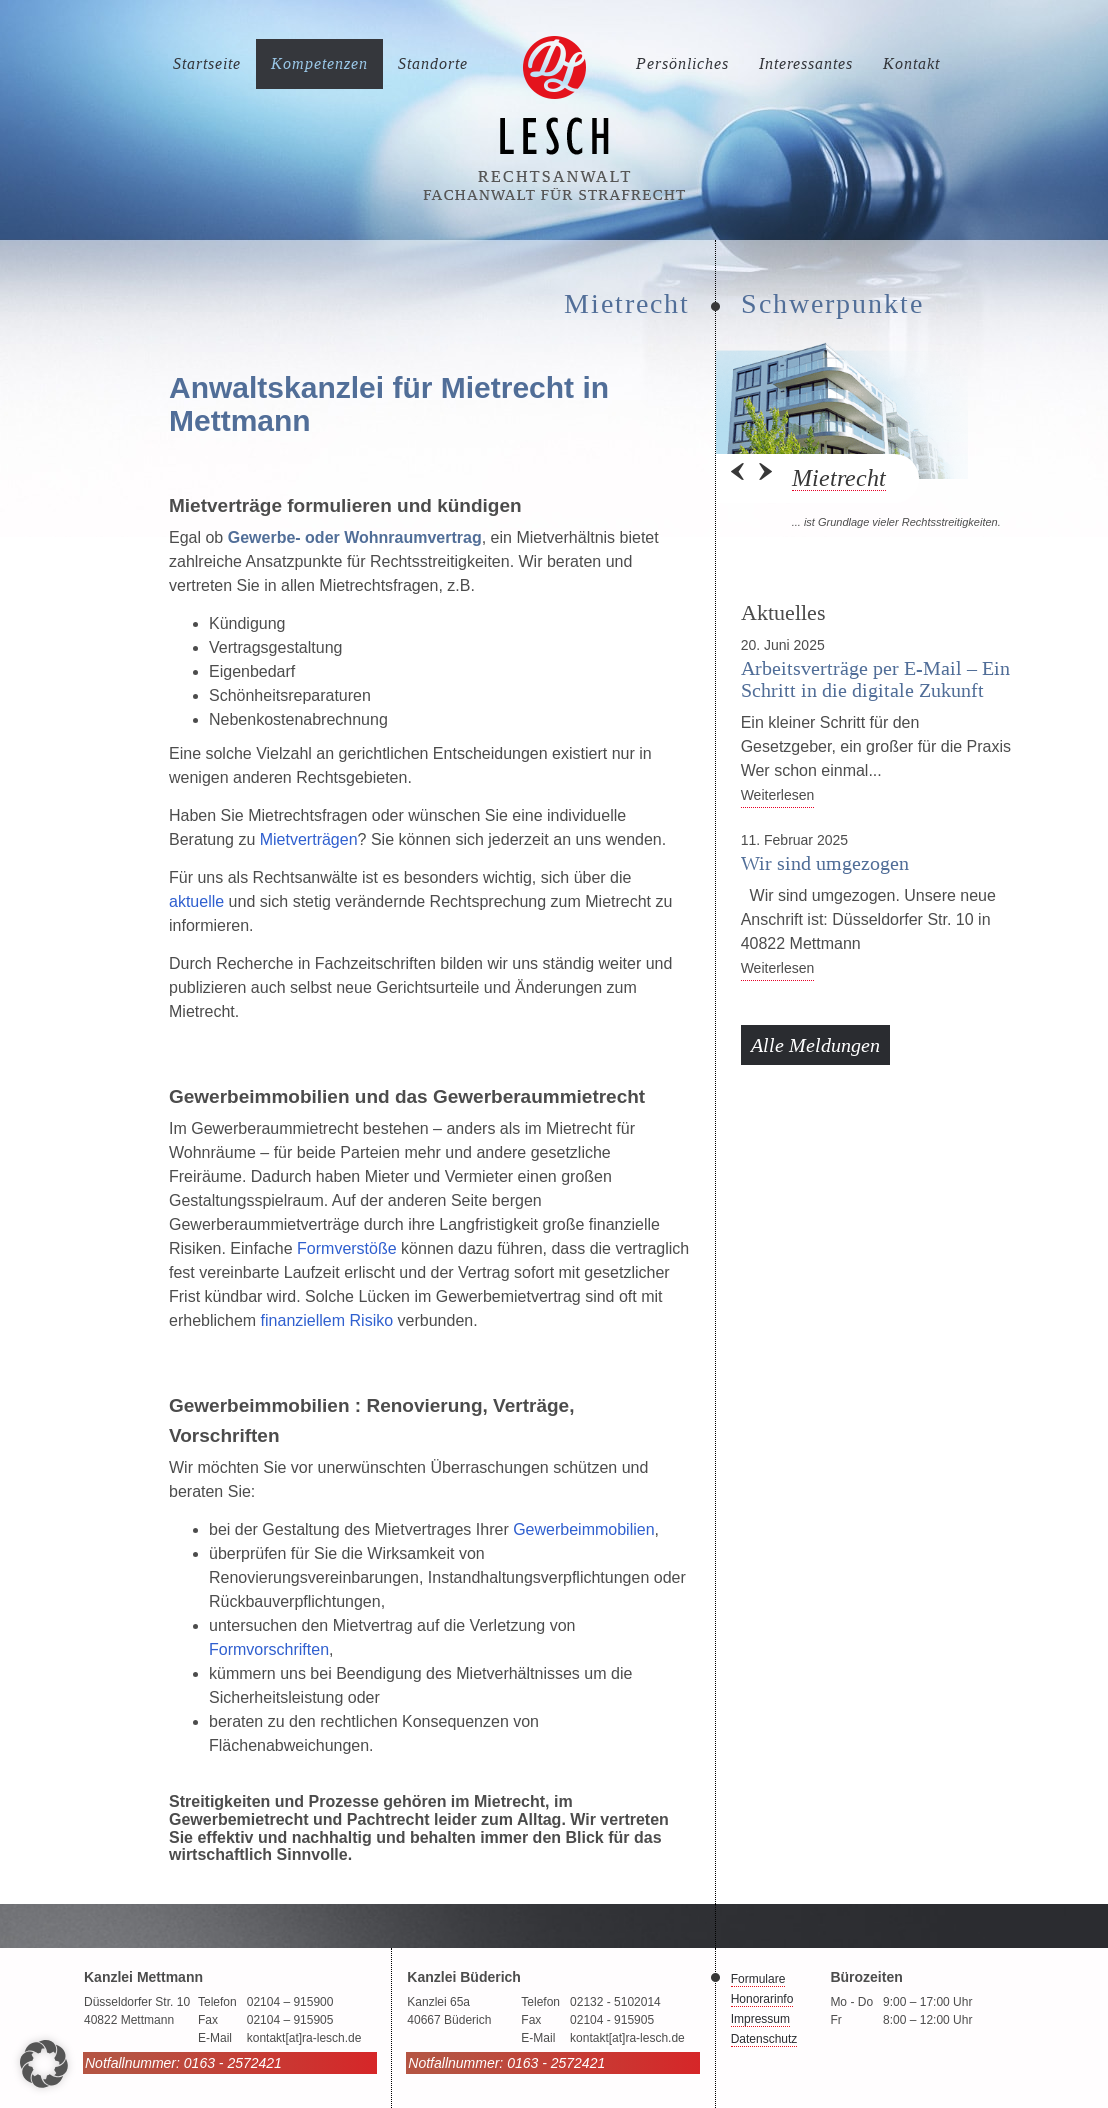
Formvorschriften (269, 1649)
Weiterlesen (778, 795)
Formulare (758, 1979)
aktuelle (196, 901)
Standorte (433, 63)
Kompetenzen (319, 63)
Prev (739, 478)
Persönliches (682, 63)
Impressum (760, 2019)
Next (764, 478)
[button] (44, 2064)
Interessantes (806, 63)
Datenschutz (764, 2039)
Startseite (207, 63)
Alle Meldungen (815, 1045)
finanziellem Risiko (327, 1320)
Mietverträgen (309, 839)
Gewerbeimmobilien (583, 1529)
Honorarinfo (762, 1999)
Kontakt (911, 63)
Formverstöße (349, 1248)
